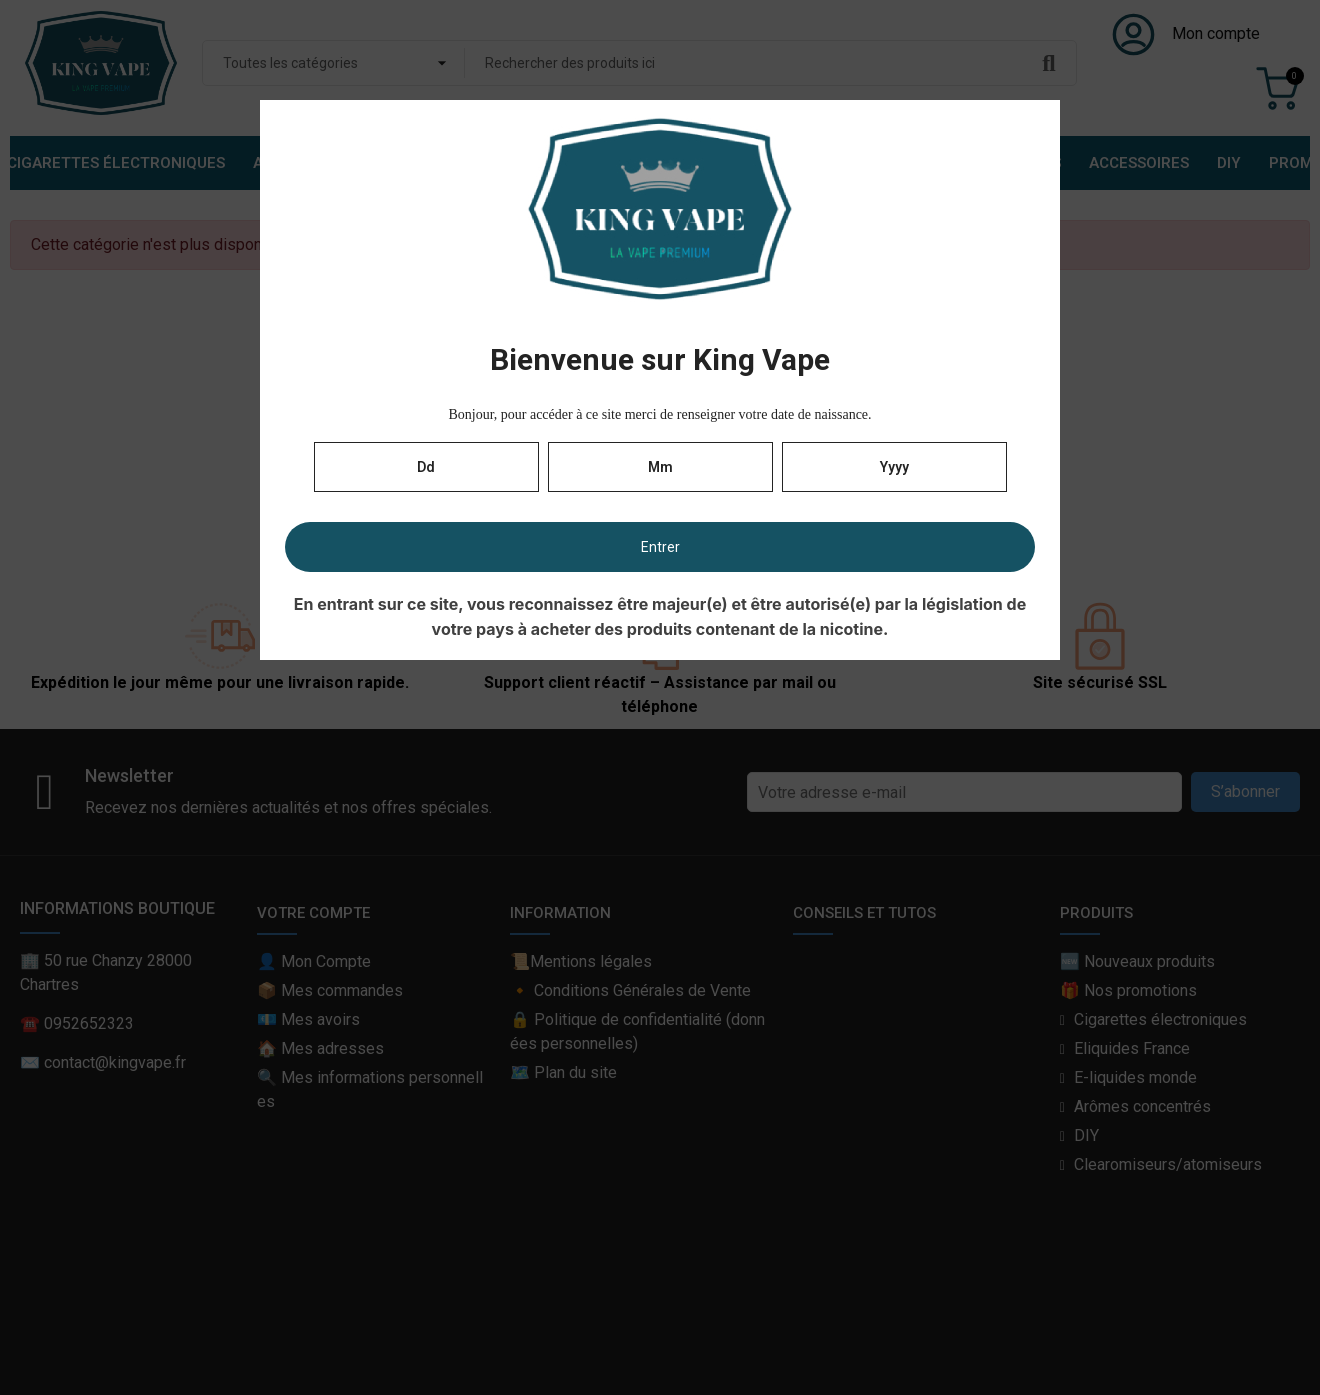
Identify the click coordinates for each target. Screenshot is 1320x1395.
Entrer (660, 547)
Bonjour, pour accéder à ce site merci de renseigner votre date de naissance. (659, 414)
